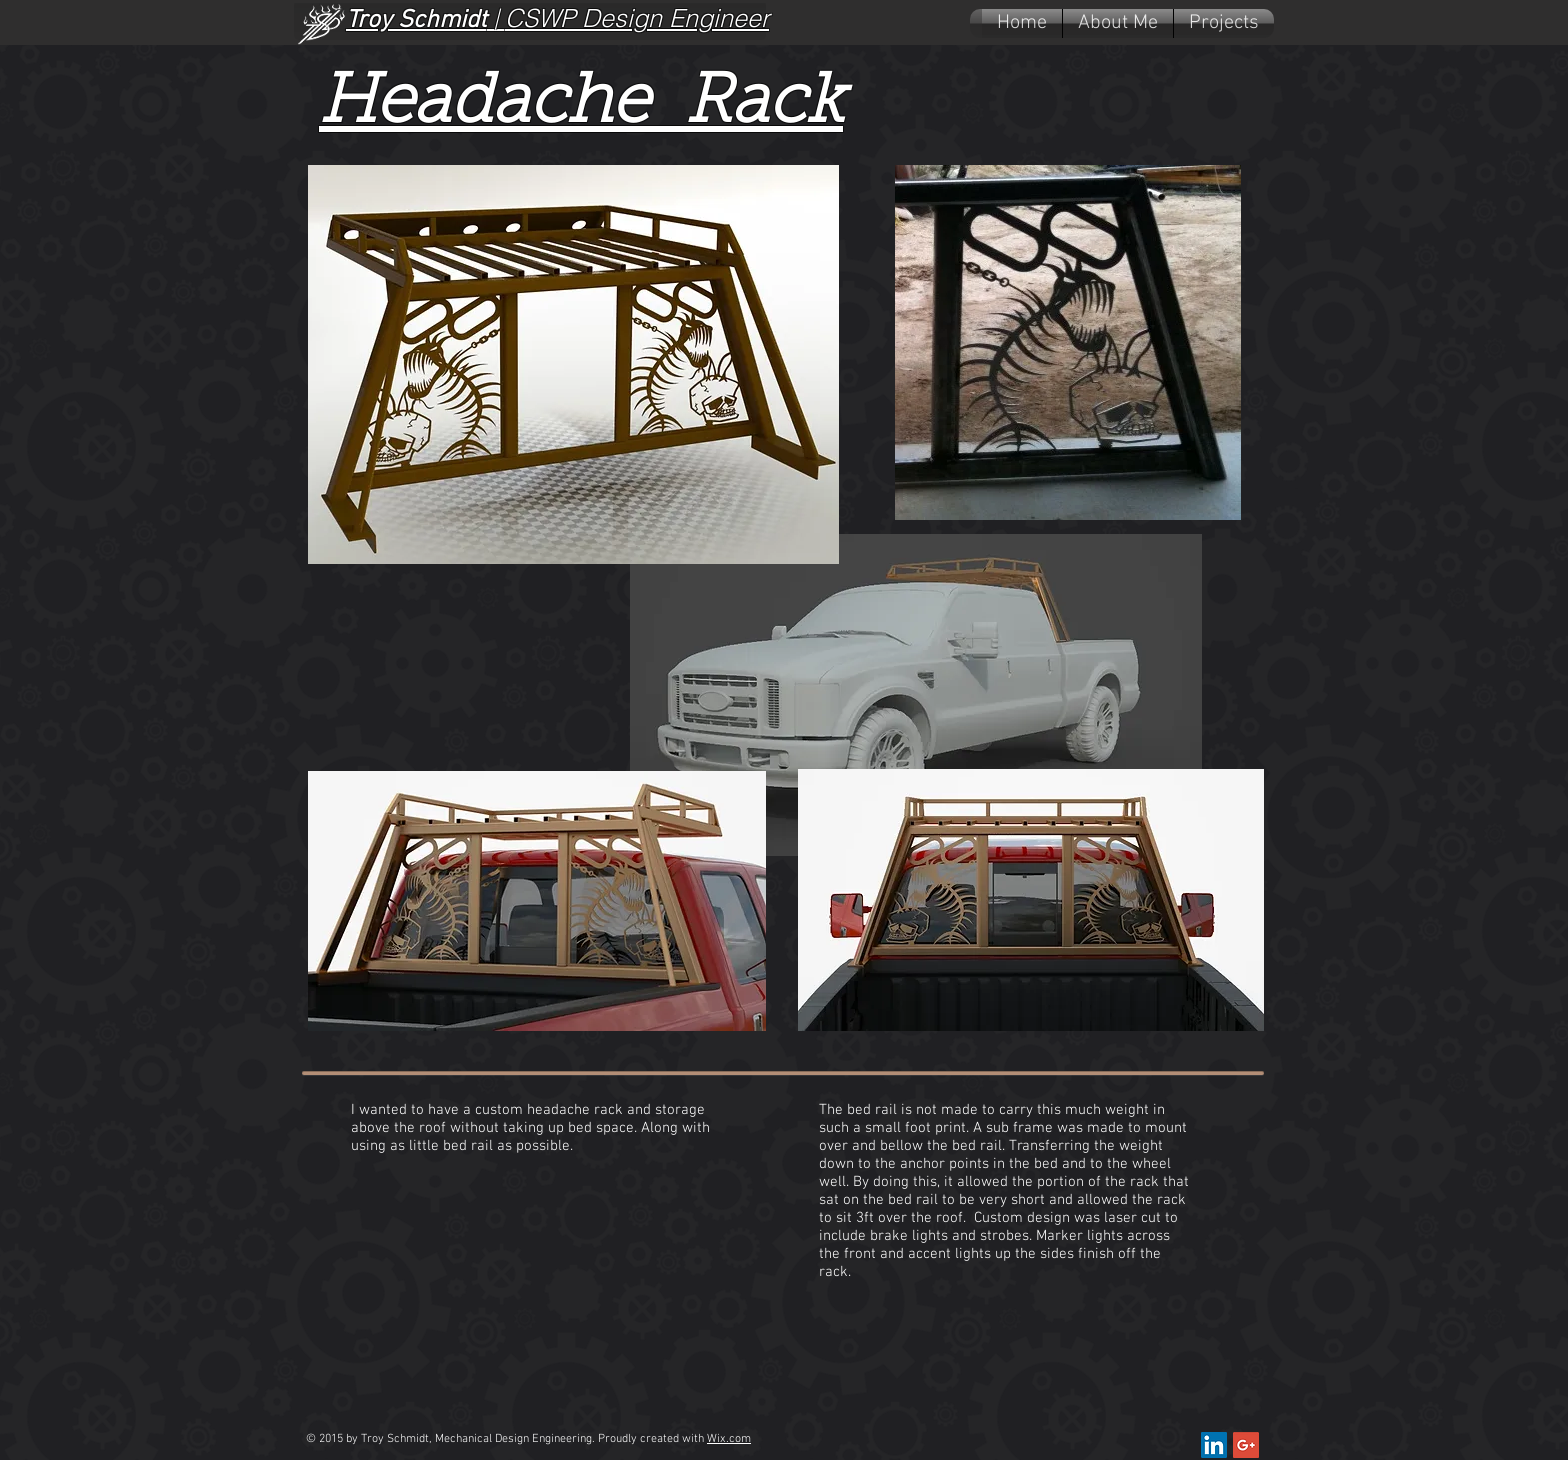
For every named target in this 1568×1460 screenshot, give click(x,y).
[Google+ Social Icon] (1246, 1445)
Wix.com (729, 1439)
